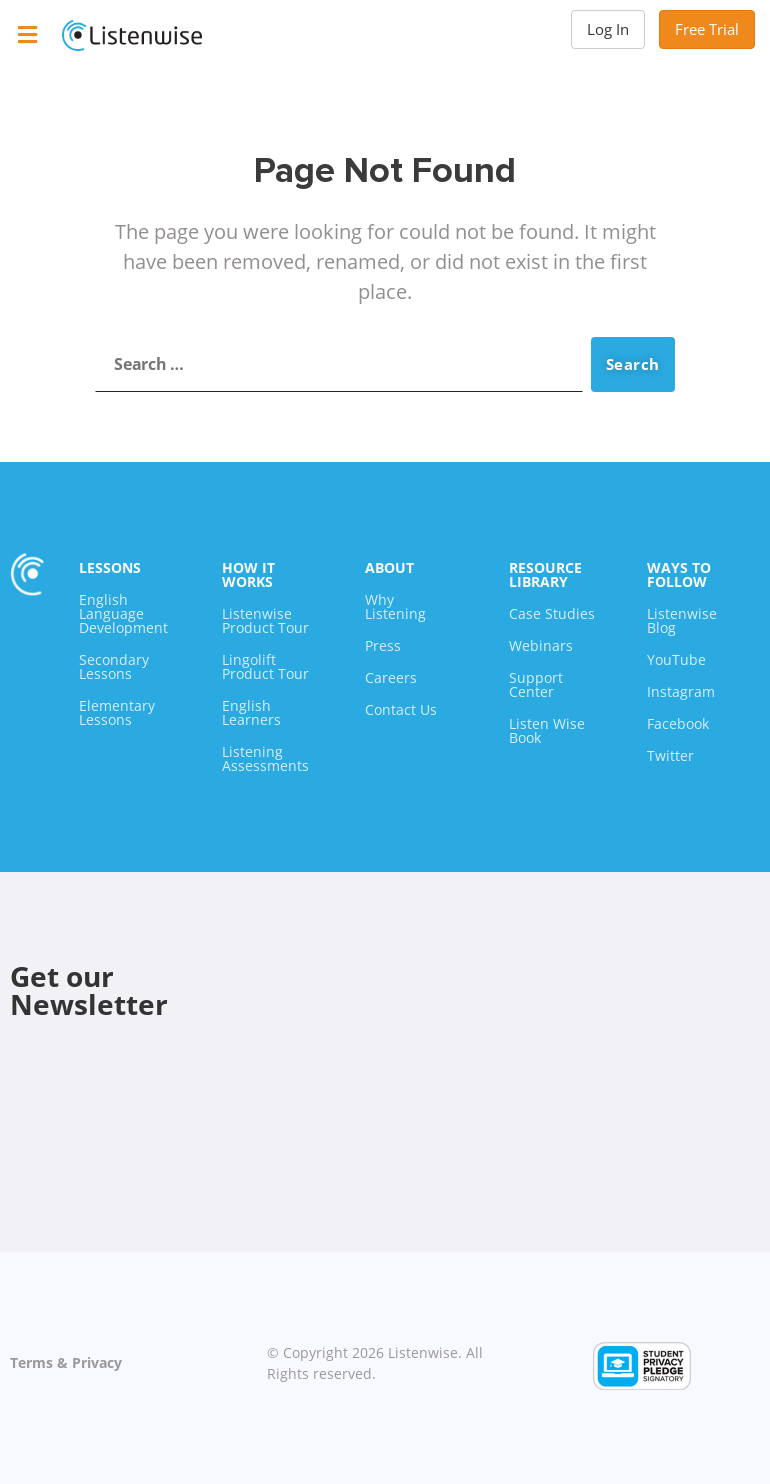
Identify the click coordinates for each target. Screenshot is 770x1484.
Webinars (541, 645)
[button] (27, 34)
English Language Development (123, 613)
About (389, 567)
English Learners (251, 712)
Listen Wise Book (547, 730)
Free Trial (707, 29)
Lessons (110, 567)
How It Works (248, 574)
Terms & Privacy (66, 1362)
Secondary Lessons (114, 666)
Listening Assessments (265, 758)
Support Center (536, 684)
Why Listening (395, 606)
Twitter (670, 755)
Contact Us (401, 709)
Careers (391, 677)
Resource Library (545, 574)
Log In (608, 29)
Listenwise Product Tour (265, 620)
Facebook (678, 723)
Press (383, 645)
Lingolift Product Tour (265, 666)
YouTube (676, 659)
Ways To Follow (679, 574)
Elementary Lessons (117, 712)
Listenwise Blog (682, 620)
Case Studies (552, 613)
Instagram (681, 691)
